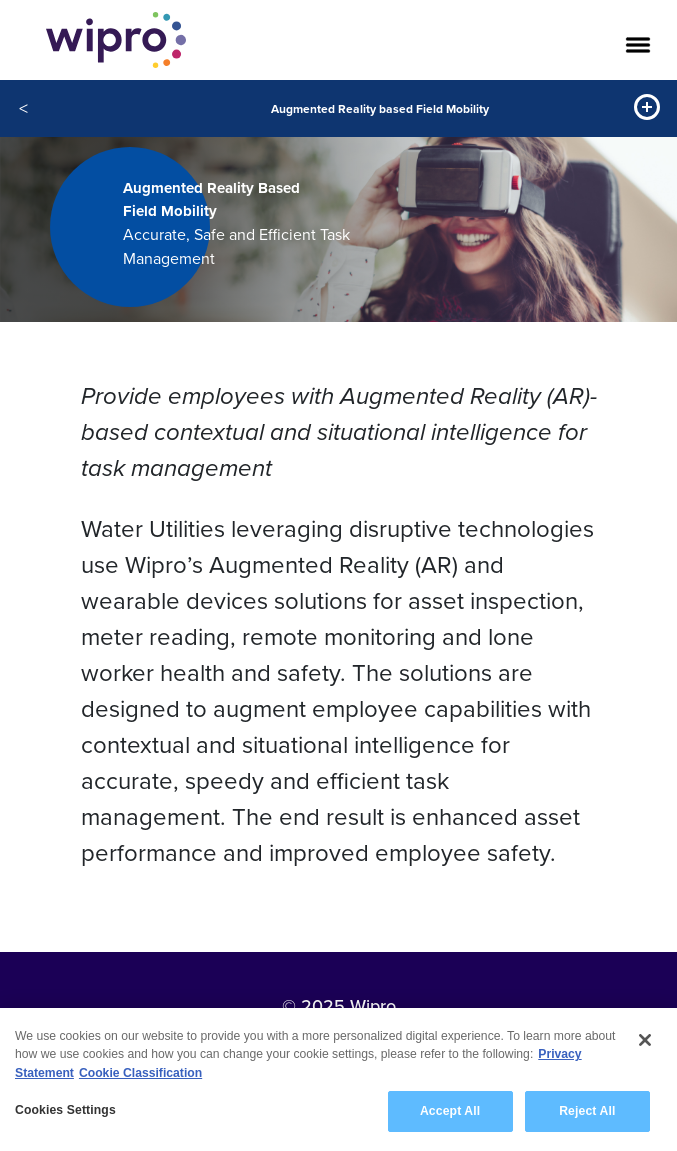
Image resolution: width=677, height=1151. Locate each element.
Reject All (587, 1111)
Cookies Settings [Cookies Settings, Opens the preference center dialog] (65, 1110)
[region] (338, 1079)
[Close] (645, 1040)
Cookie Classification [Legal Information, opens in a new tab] (140, 1073)
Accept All (450, 1111)
